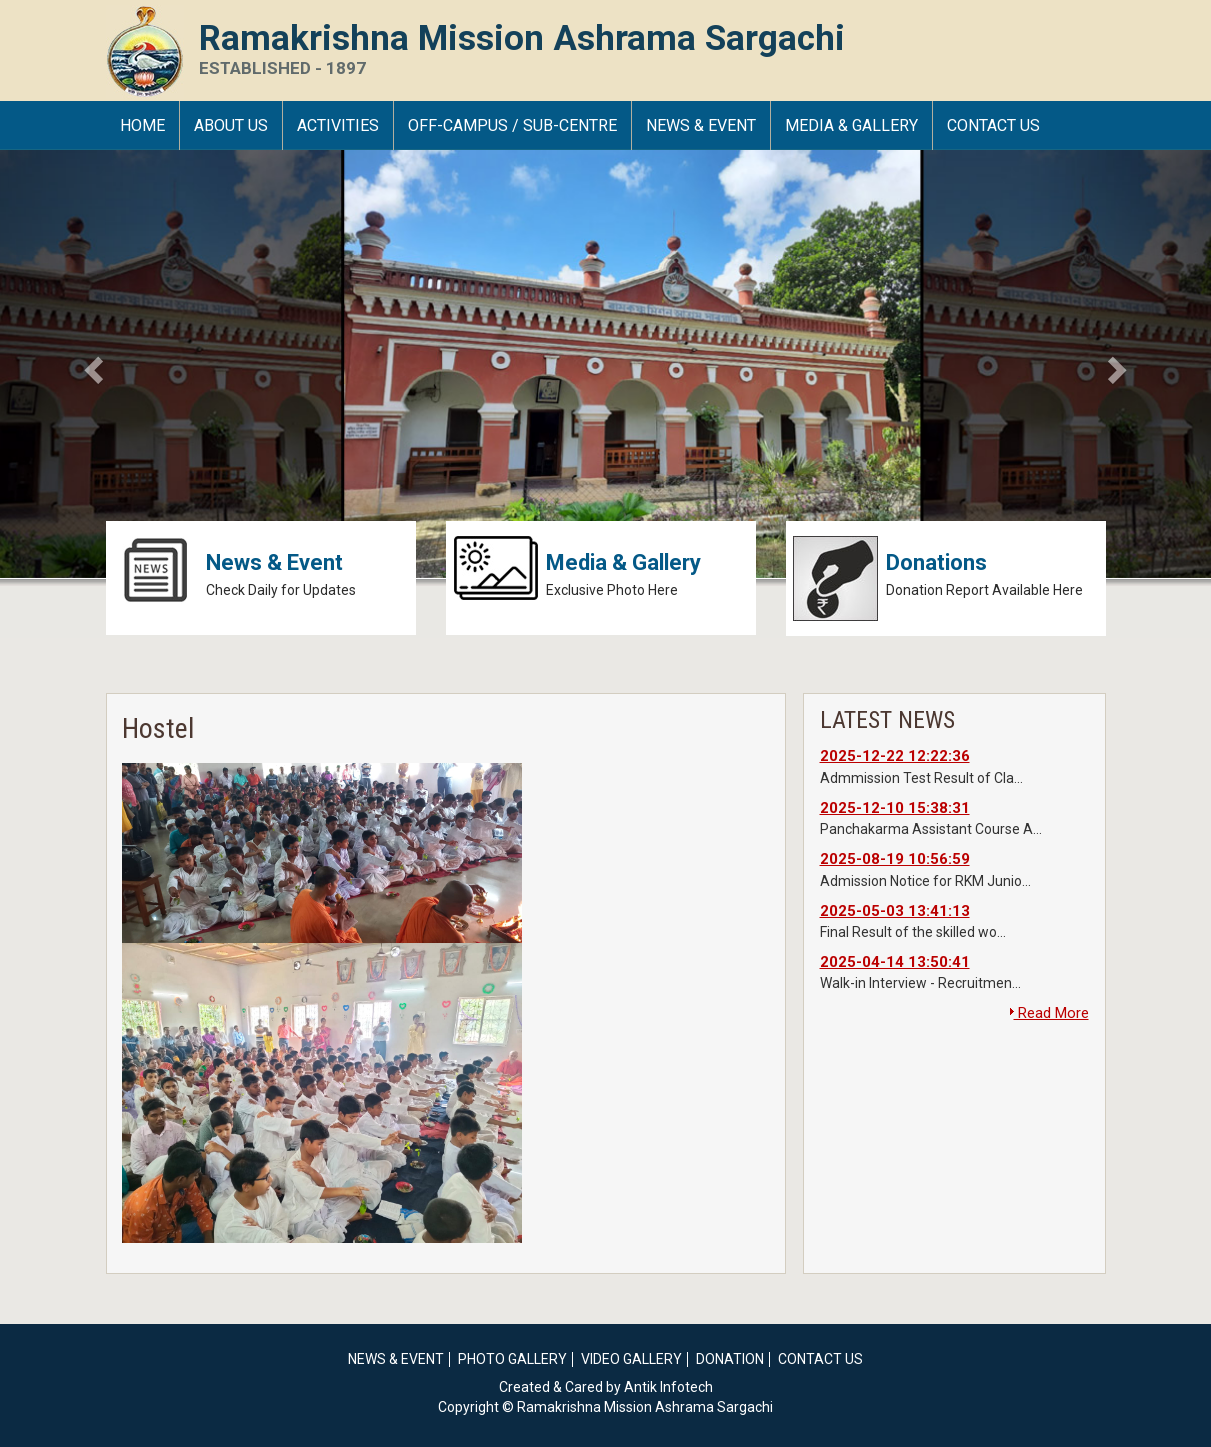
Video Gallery (631, 1359)
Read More (1049, 1013)
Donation (730, 1359)
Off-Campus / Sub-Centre (512, 125)
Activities (338, 125)
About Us (231, 125)
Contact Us (993, 125)
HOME (142, 125)
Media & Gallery (851, 125)
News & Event (701, 125)
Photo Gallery (512, 1359)
